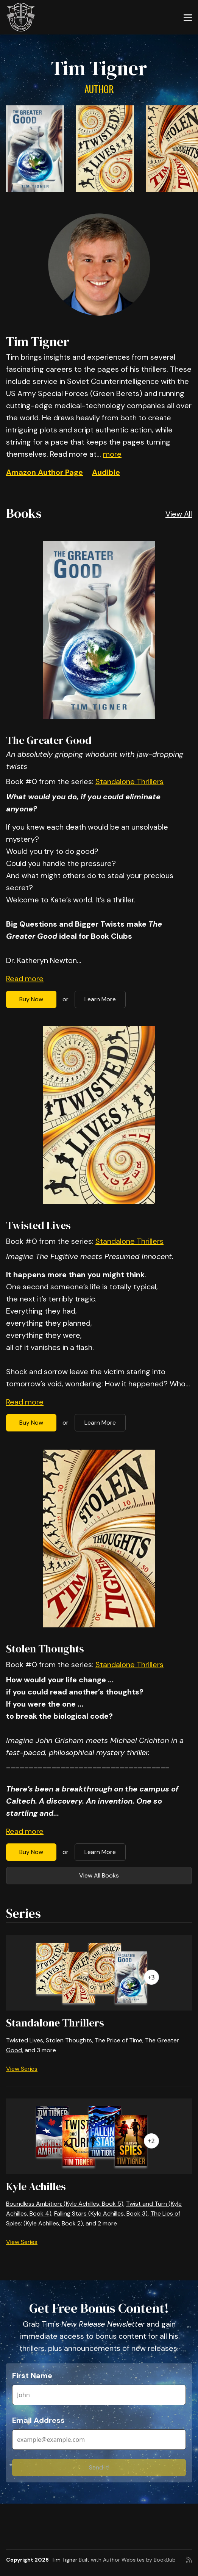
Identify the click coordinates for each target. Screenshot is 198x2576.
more (112, 454)
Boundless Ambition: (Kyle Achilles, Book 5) (64, 2204)
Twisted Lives (38, 1225)
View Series (21, 2069)
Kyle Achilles (36, 2186)
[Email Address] (99, 2439)
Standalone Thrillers (129, 781)
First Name (32, 2375)
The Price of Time (118, 2040)
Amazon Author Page (44, 472)
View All (178, 514)
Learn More (100, 999)
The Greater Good (49, 740)
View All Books (99, 1875)
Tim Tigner (64, 2559)
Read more (25, 978)
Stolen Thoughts (45, 1648)
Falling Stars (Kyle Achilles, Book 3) (101, 2213)
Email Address (38, 2420)
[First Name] (99, 2395)
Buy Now (31, 999)
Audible (106, 472)
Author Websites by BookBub (139, 2559)
